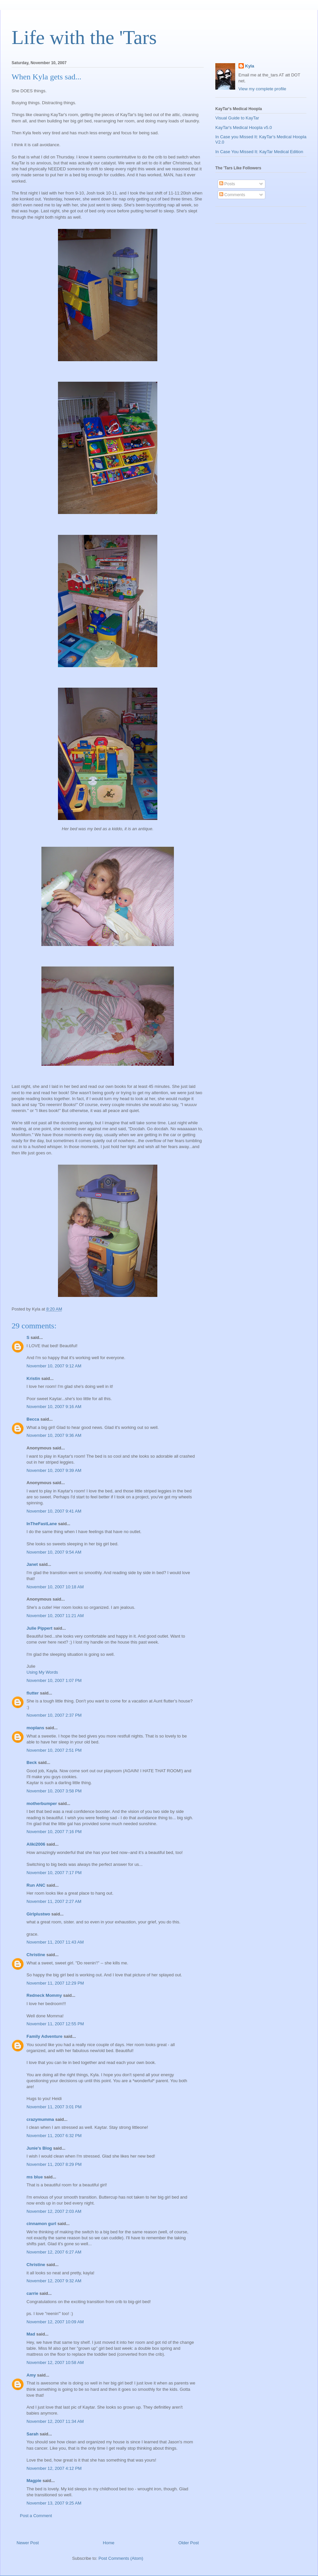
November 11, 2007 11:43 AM (55, 1942)
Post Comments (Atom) (120, 2558)
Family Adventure (44, 2036)
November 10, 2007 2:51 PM (53, 1750)
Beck (31, 1762)
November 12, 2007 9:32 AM (53, 2280)
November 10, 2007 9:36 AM (53, 1435)
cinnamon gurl (41, 2223)
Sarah (32, 2433)
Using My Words (42, 1672)
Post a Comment (36, 2515)
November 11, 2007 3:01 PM (53, 2106)
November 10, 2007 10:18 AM (55, 1586)
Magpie (33, 2480)
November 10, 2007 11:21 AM (55, 1615)
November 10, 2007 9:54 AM (53, 1552)
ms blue (34, 2176)
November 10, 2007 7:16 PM (53, 1831)
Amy (31, 2375)
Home (109, 2542)
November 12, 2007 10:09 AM (55, 2321)
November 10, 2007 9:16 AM (53, 1406)
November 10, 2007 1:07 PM (53, 1680)
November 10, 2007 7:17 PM (53, 1872)
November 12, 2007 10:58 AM (55, 2362)
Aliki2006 (35, 1844)
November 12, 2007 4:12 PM (53, 2468)
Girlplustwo (38, 1913)
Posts (227, 183)
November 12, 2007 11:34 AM (55, 2421)
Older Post (189, 2542)
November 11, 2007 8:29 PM (53, 2164)
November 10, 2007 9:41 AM (53, 1511)
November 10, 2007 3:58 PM (53, 1790)
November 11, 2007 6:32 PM (53, 2135)
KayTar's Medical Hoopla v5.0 (243, 127)
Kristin (33, 1378)
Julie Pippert (39, 1628)
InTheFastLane (41, 1523)
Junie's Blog (39, 2148)
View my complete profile (262, 88)
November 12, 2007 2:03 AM (53, 2211)
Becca (32, 1419)
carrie (32, 2293)
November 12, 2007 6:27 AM (53, 2252)
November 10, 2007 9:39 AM (53, 1470)
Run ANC (35, 1885)
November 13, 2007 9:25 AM (53, 2503)
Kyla (249, 66)
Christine (35, 1954)
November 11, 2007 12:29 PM (55, 1983)
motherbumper (41, 1803)
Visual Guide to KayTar (237, 117)
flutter (32, 1693)
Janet (32, 1564)
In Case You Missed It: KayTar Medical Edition (259, 151)
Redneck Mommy (44, 1995)
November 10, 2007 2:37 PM (53, 1715)
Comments (232, 194)
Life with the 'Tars (84, 37)
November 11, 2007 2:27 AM (53, 1901)
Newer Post (28, 2542)
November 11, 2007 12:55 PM (55, 2023)
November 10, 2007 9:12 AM (53, 1365)
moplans (35, 1727)
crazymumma (40, 2119)
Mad (30, 2334)
